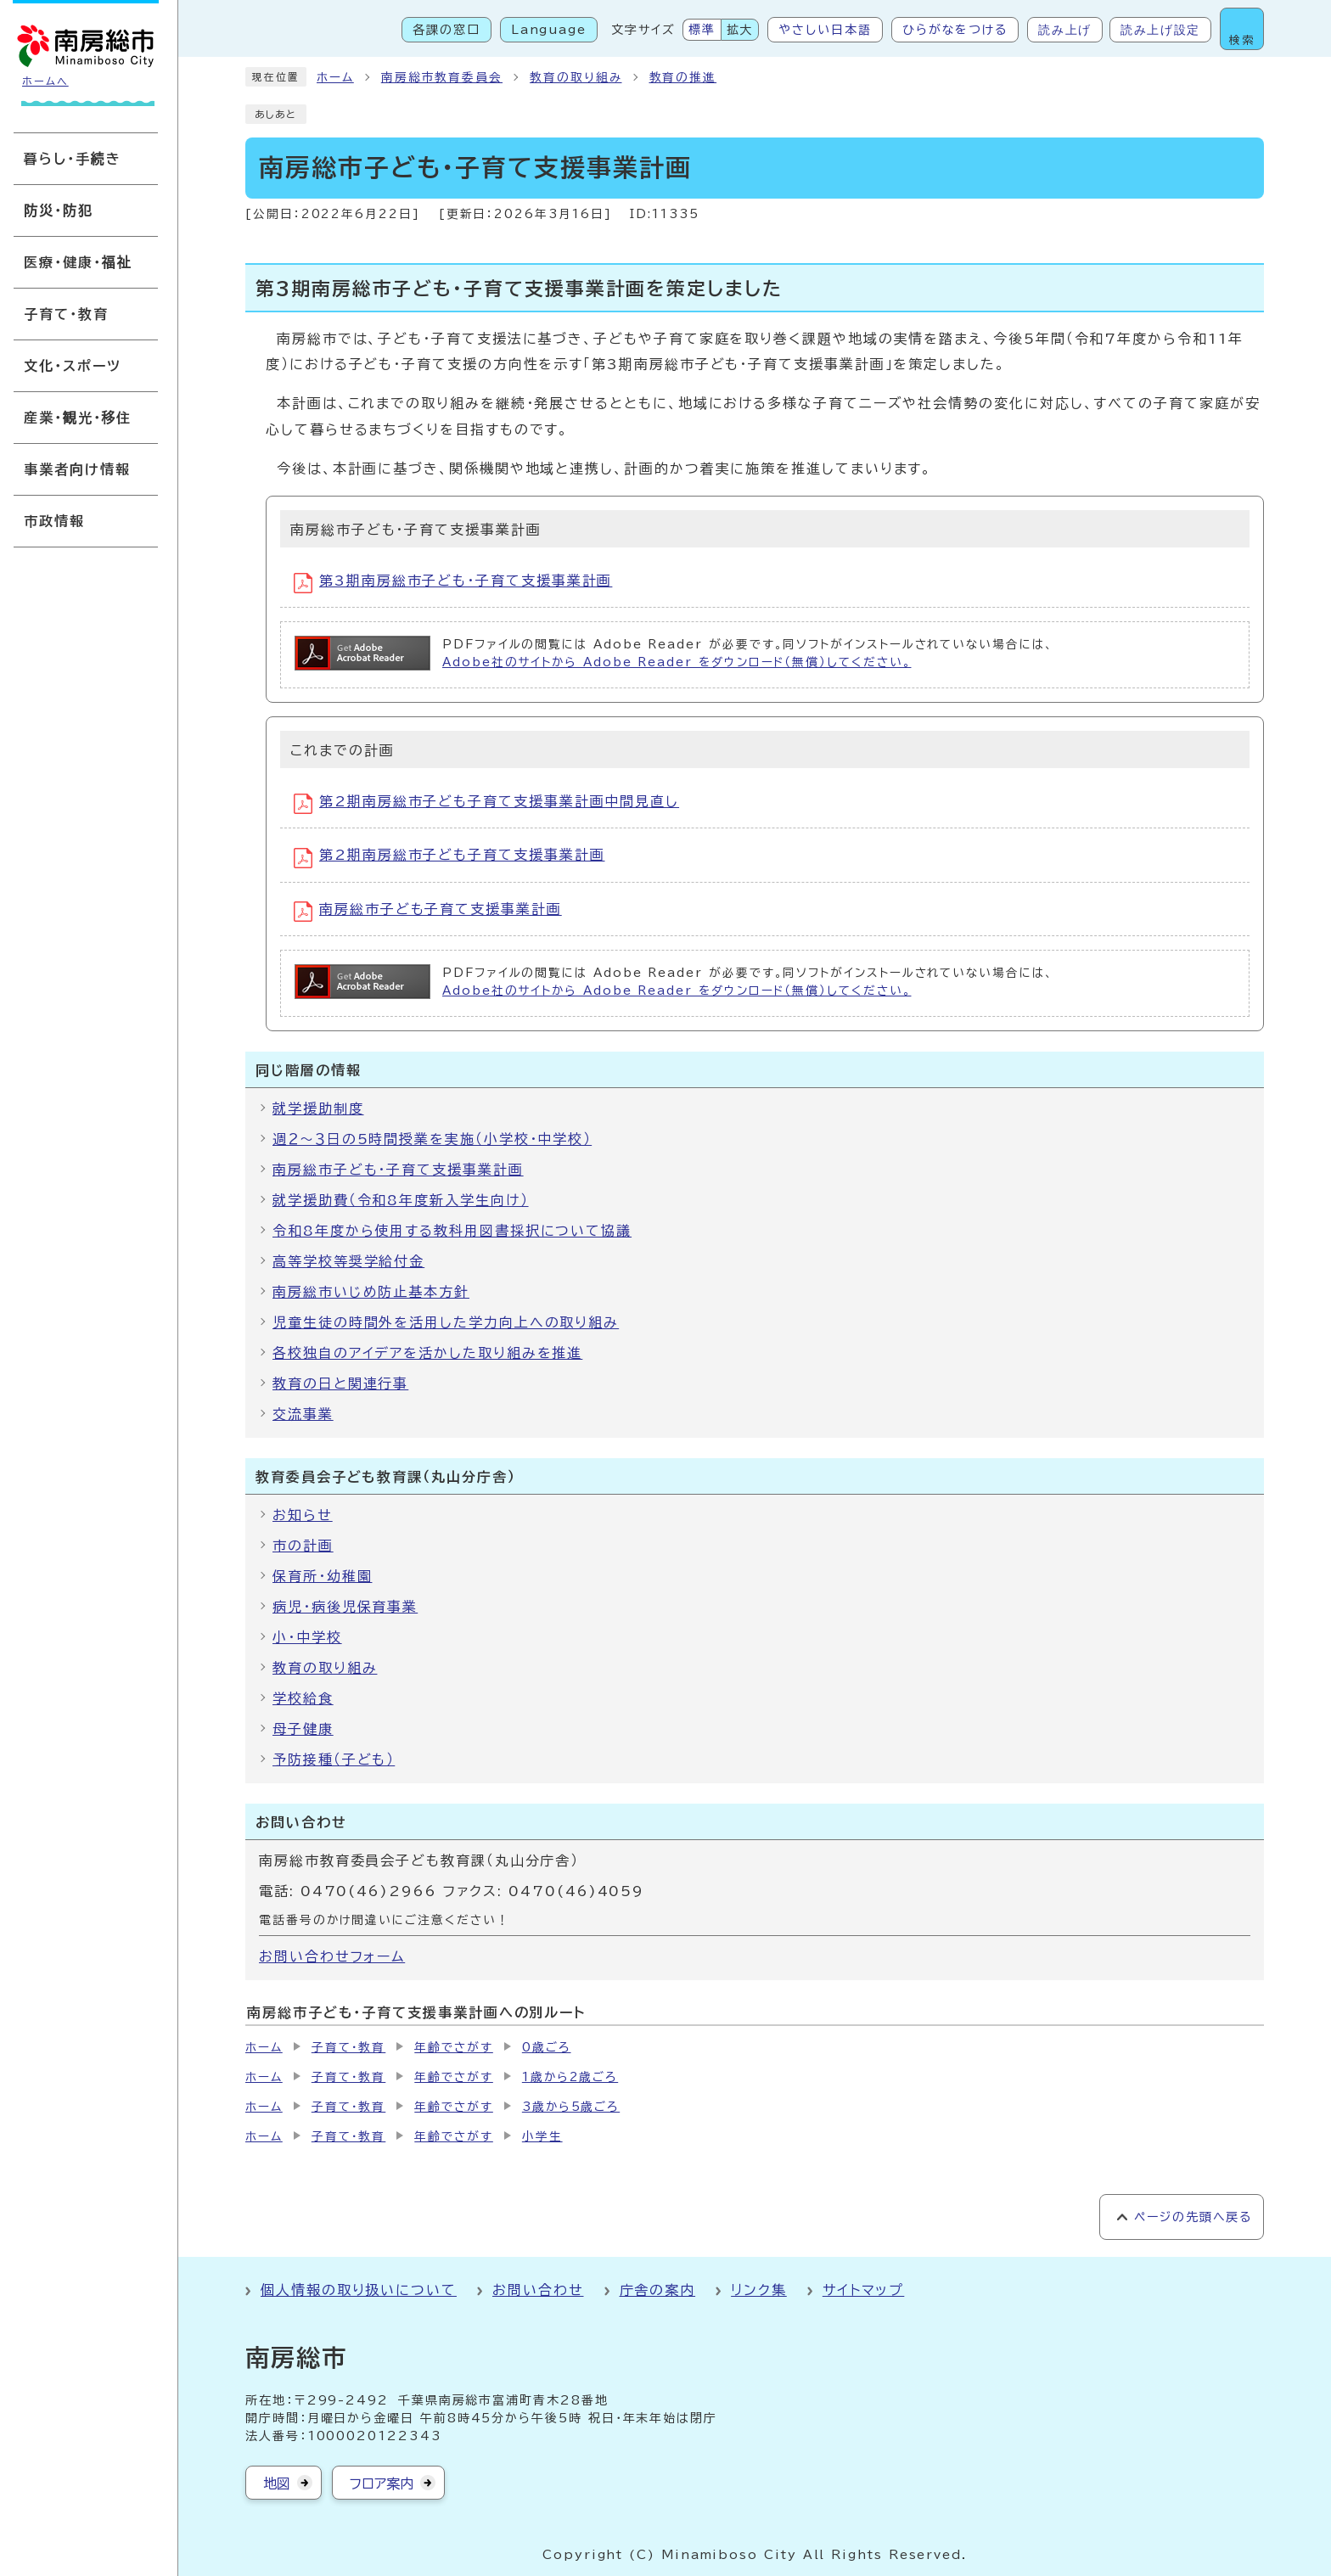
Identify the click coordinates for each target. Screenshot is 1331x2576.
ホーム (335, 77)
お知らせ (302, 1515)
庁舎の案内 (658, 2290)
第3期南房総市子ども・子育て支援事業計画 (453, 583)
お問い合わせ (538, 2290)
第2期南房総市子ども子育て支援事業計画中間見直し (486, 804)
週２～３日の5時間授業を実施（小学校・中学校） (432, 1139)
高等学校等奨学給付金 (348, 1261)
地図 (276, 2483)
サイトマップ (864, 2290)
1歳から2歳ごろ (570, 2077)
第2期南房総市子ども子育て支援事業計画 (449, 858)
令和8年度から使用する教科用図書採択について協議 (452, 1230)
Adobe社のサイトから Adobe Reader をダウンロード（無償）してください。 (676, 662)
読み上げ (1065, 29)
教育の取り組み (575, 77)
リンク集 (759, 2290)
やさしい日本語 (824, 30)
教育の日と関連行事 (340, 1383)
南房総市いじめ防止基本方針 (370, 1292)
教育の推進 (683, 77)
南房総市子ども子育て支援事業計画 (428, 911)
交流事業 (303, 1414)
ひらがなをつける (955, 30)
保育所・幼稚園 (322, 1576)
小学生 (542, 2136)
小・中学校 (307, 1637)
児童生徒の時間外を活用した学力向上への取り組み (445, 1322)
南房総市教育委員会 (442, 77)
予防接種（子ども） (333, 1759)
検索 (1242, 40)
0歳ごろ (546, 2047)
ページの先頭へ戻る (1193, 2217)
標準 (702, 30)
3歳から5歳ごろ (571, 2107)
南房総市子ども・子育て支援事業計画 (398, 1169)
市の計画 (303, 1545)
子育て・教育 (349, 2047)
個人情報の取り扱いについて (359, 2290)
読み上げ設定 (1160, 29)
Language (549, 30)
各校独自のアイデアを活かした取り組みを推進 (427, 1353)
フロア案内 (381, 2483)
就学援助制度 (318, 1108)
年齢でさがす (453, 2047)
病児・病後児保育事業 (345, 1607)
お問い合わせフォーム (332, 1956)
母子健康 (303, 1729)
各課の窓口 (446, 30)
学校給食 (303, 1698)
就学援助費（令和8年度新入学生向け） (400, 1200)
